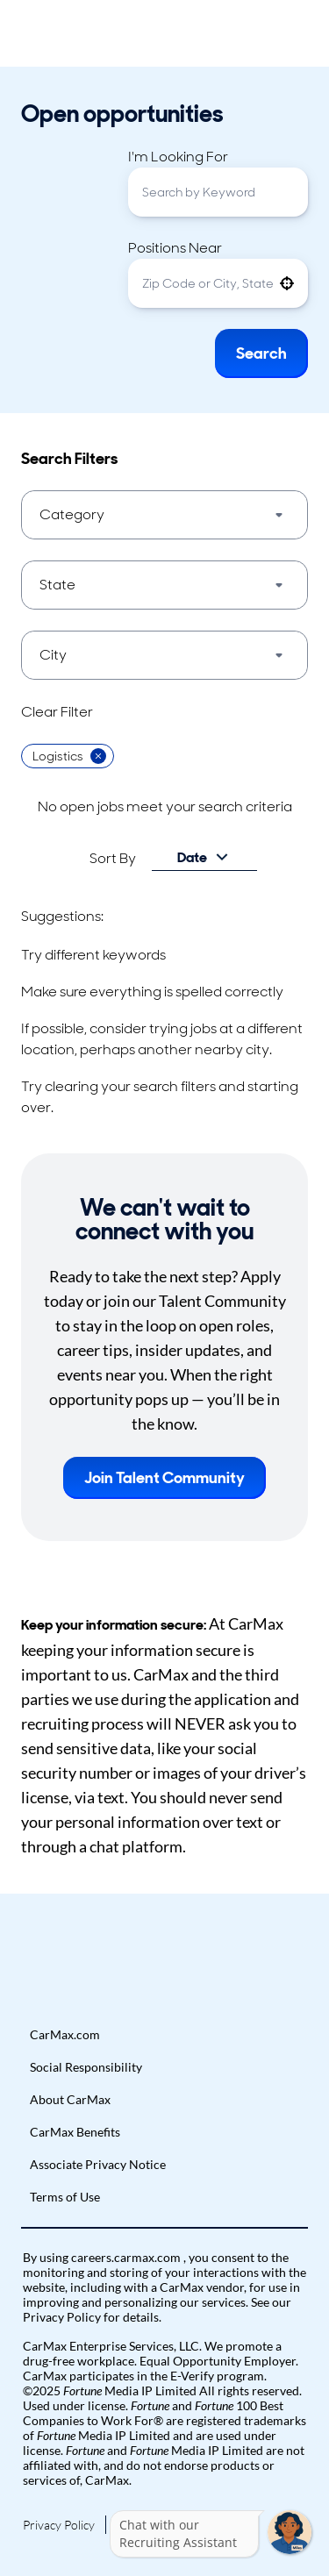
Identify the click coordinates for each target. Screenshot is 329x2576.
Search (261, 353)
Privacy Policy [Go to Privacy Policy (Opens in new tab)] (59, 2524)
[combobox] (218, 192)
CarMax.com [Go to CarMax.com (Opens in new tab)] (65, 2034)
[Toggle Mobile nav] (302, 33)
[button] (287, 283)
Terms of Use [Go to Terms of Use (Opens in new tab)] (65, 2196)
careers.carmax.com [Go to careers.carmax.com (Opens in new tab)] (127, 2257)
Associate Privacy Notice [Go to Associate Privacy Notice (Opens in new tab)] (98, 2164)
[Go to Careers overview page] (76, 33)
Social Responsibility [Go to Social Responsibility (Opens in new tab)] (86, 2066)
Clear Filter (57, 712)
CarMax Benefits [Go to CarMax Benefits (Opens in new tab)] (75, 2131)
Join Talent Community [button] (164, 1477)
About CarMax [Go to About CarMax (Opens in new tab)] (70, 2099)
